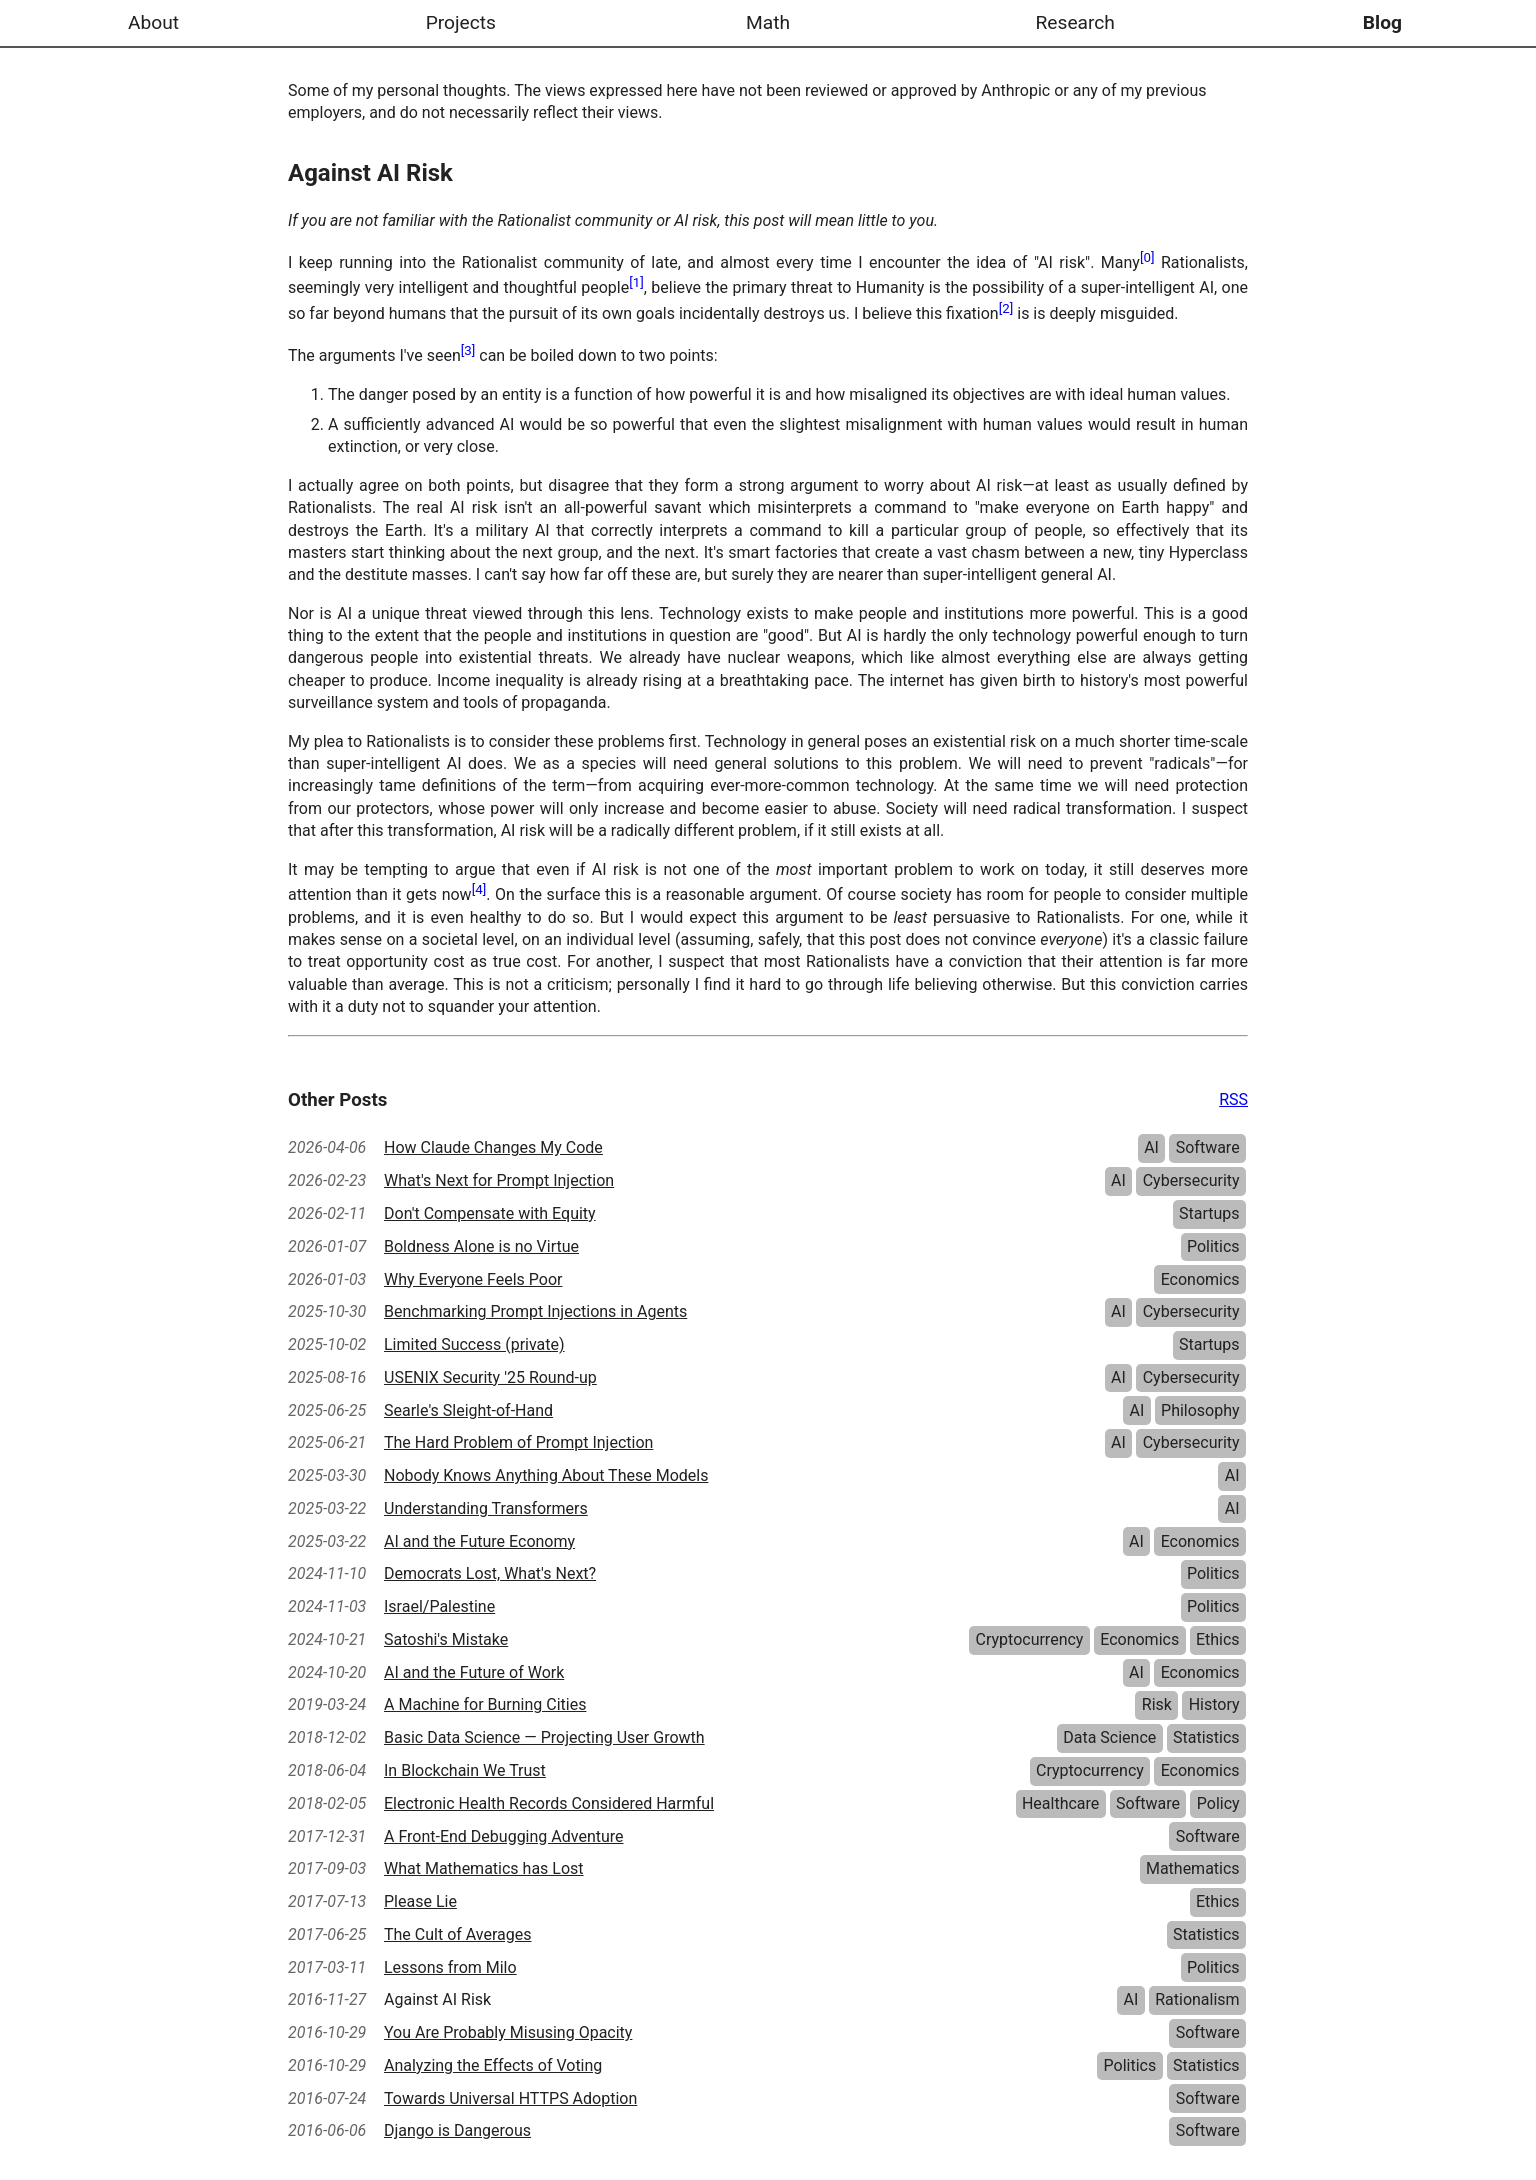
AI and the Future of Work (474, 1672)
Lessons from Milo (450, 1967)
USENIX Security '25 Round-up (490, 1377)
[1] (636, 282)
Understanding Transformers (486, 1508)
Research (1074, 22)
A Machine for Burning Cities (485, 1704)
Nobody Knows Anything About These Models (546, 1475)
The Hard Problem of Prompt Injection (518, 1442)
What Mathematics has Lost (484, 1868)
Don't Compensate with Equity (490, 1213)
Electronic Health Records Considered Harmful (549, 1803)
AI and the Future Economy (479, 1541)
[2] (1006, 308)
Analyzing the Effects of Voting (493, 2065)
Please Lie (420, 1901)
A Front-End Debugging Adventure (504, 1836)
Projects (461, 22)
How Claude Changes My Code (493, 1147)
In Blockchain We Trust (465, 1770)
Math (768, 22)
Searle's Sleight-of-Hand (468, 1410)
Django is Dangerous (457, 2130)
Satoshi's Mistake (446, 1639)
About (153, 22)
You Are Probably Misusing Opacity (508, 2032)
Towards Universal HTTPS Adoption (510, 2098)
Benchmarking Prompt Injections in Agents (535, 1311)
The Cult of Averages (458, 1934)
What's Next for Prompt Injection (499, 1180)
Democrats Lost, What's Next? (490, 1573)
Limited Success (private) (474, 1344)
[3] (468, 350)
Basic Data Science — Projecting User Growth (544, 1737)
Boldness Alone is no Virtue (481, 1246)
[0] (1147, 257)
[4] (479, 889)
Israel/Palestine (439, 1606)
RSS (1233, 1099)
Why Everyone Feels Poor (473, 1279)
